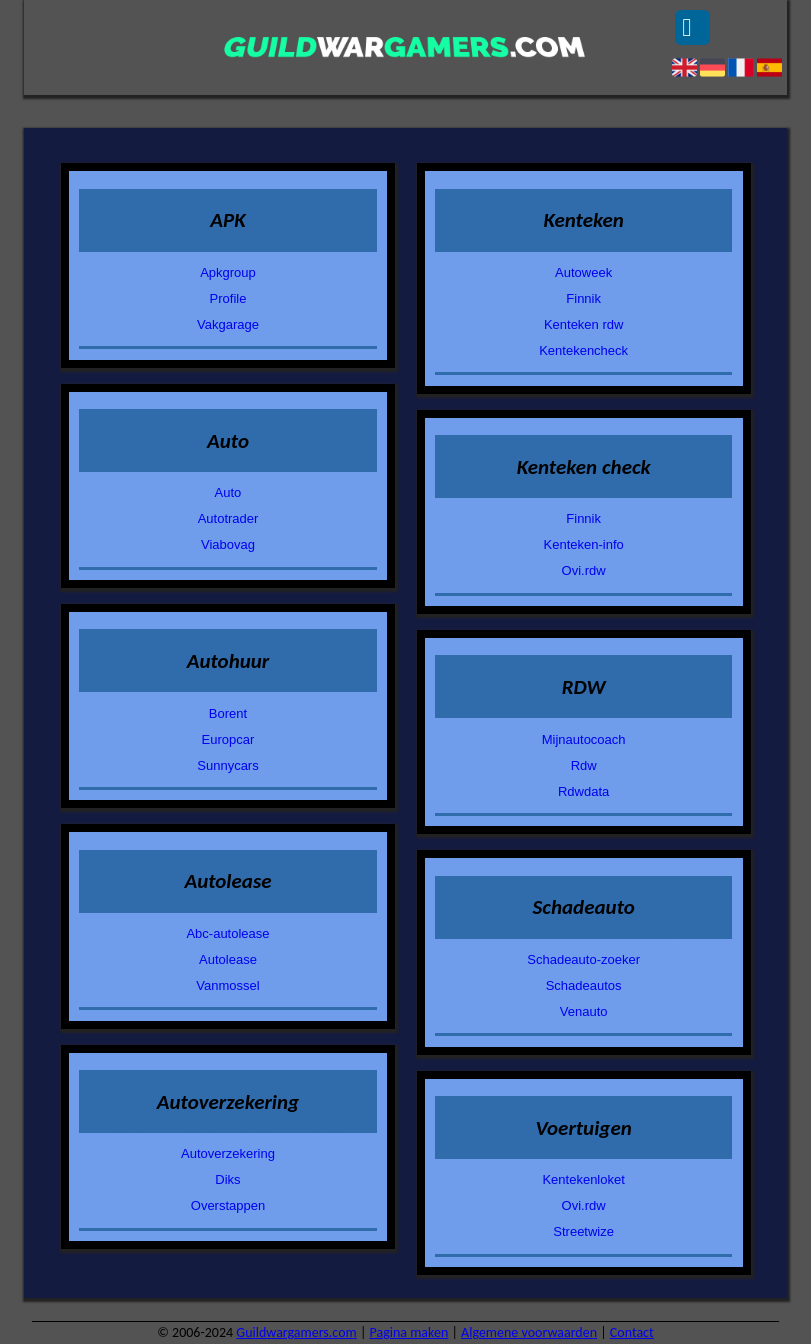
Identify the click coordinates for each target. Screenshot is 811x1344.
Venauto (584, 1011)
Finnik (583, 298)
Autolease (228, 959)
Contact (632, 1332)
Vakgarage (228, 324)
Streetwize (583, 1231)
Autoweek (583, 272)
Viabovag (228, 544)
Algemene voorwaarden (529, 1332)
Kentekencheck (583, 350)
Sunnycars (227, 765)
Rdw (584, 765)
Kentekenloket (583, 1179)
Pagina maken (409, 1332)
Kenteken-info (584, 544)
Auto (228, 492)
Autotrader (228, 518)
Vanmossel (227, 985)
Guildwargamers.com (296, 1332)
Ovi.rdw (584, 570)
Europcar (228, 739)
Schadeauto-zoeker (583, 959)
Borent (228, 713)
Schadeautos (584, 985)
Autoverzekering (228, 1153)
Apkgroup (228, 272)
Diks (227, 1179)
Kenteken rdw (584, 324)
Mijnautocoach (584, 739)
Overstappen (228, 1205)
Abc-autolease (227, 933)
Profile (228, 298)
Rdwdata (583, 791)
